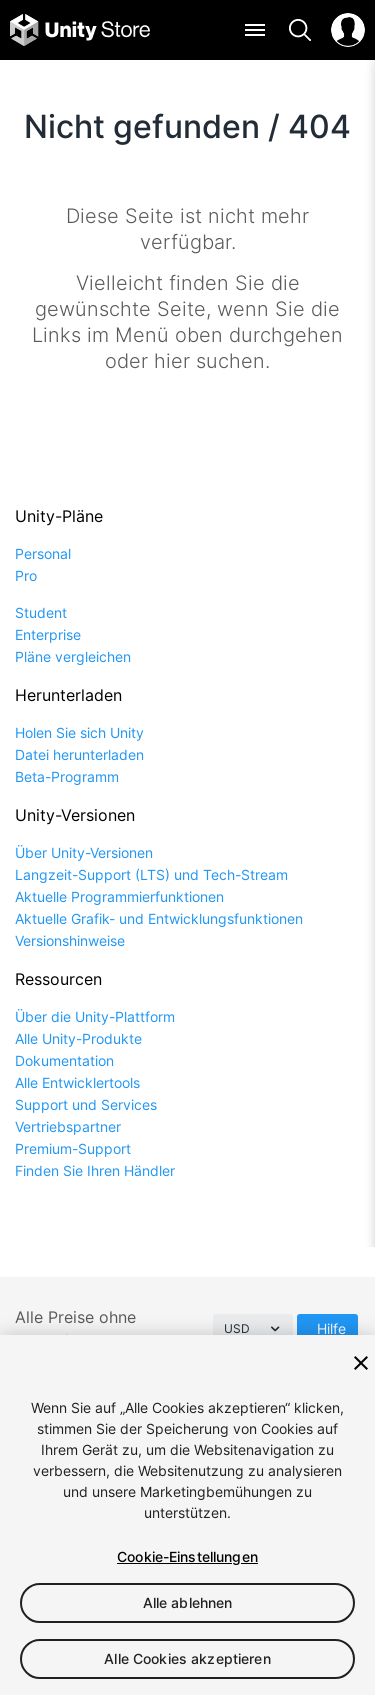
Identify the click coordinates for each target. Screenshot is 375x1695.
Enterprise (48, 634)
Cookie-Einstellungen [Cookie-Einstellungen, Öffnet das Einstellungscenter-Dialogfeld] (187, 1556)
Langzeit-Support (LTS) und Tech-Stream (151, 874)
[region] (187, 1515)
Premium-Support (73, 1148)
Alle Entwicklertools (77, 1082)
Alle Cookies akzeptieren (187, 1658)
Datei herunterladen (79, 754)
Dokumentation (64, 1060)
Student (41, 612)
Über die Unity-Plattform (95, 1016)
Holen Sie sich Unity (79, 732)
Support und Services (86, 1104)
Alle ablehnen (188, 1602)
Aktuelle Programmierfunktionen (119, 896)
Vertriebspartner (68, 1126)
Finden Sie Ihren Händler (95, 1170)
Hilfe (331, 1328)
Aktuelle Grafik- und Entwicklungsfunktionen (159, 918)
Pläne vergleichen (73, 656)
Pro (26, 575)
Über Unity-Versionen (84, 852)
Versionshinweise (70, 940)
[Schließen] (361, 1363)
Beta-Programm (67, 776)
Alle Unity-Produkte (78, 1038)
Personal (43, 553)
